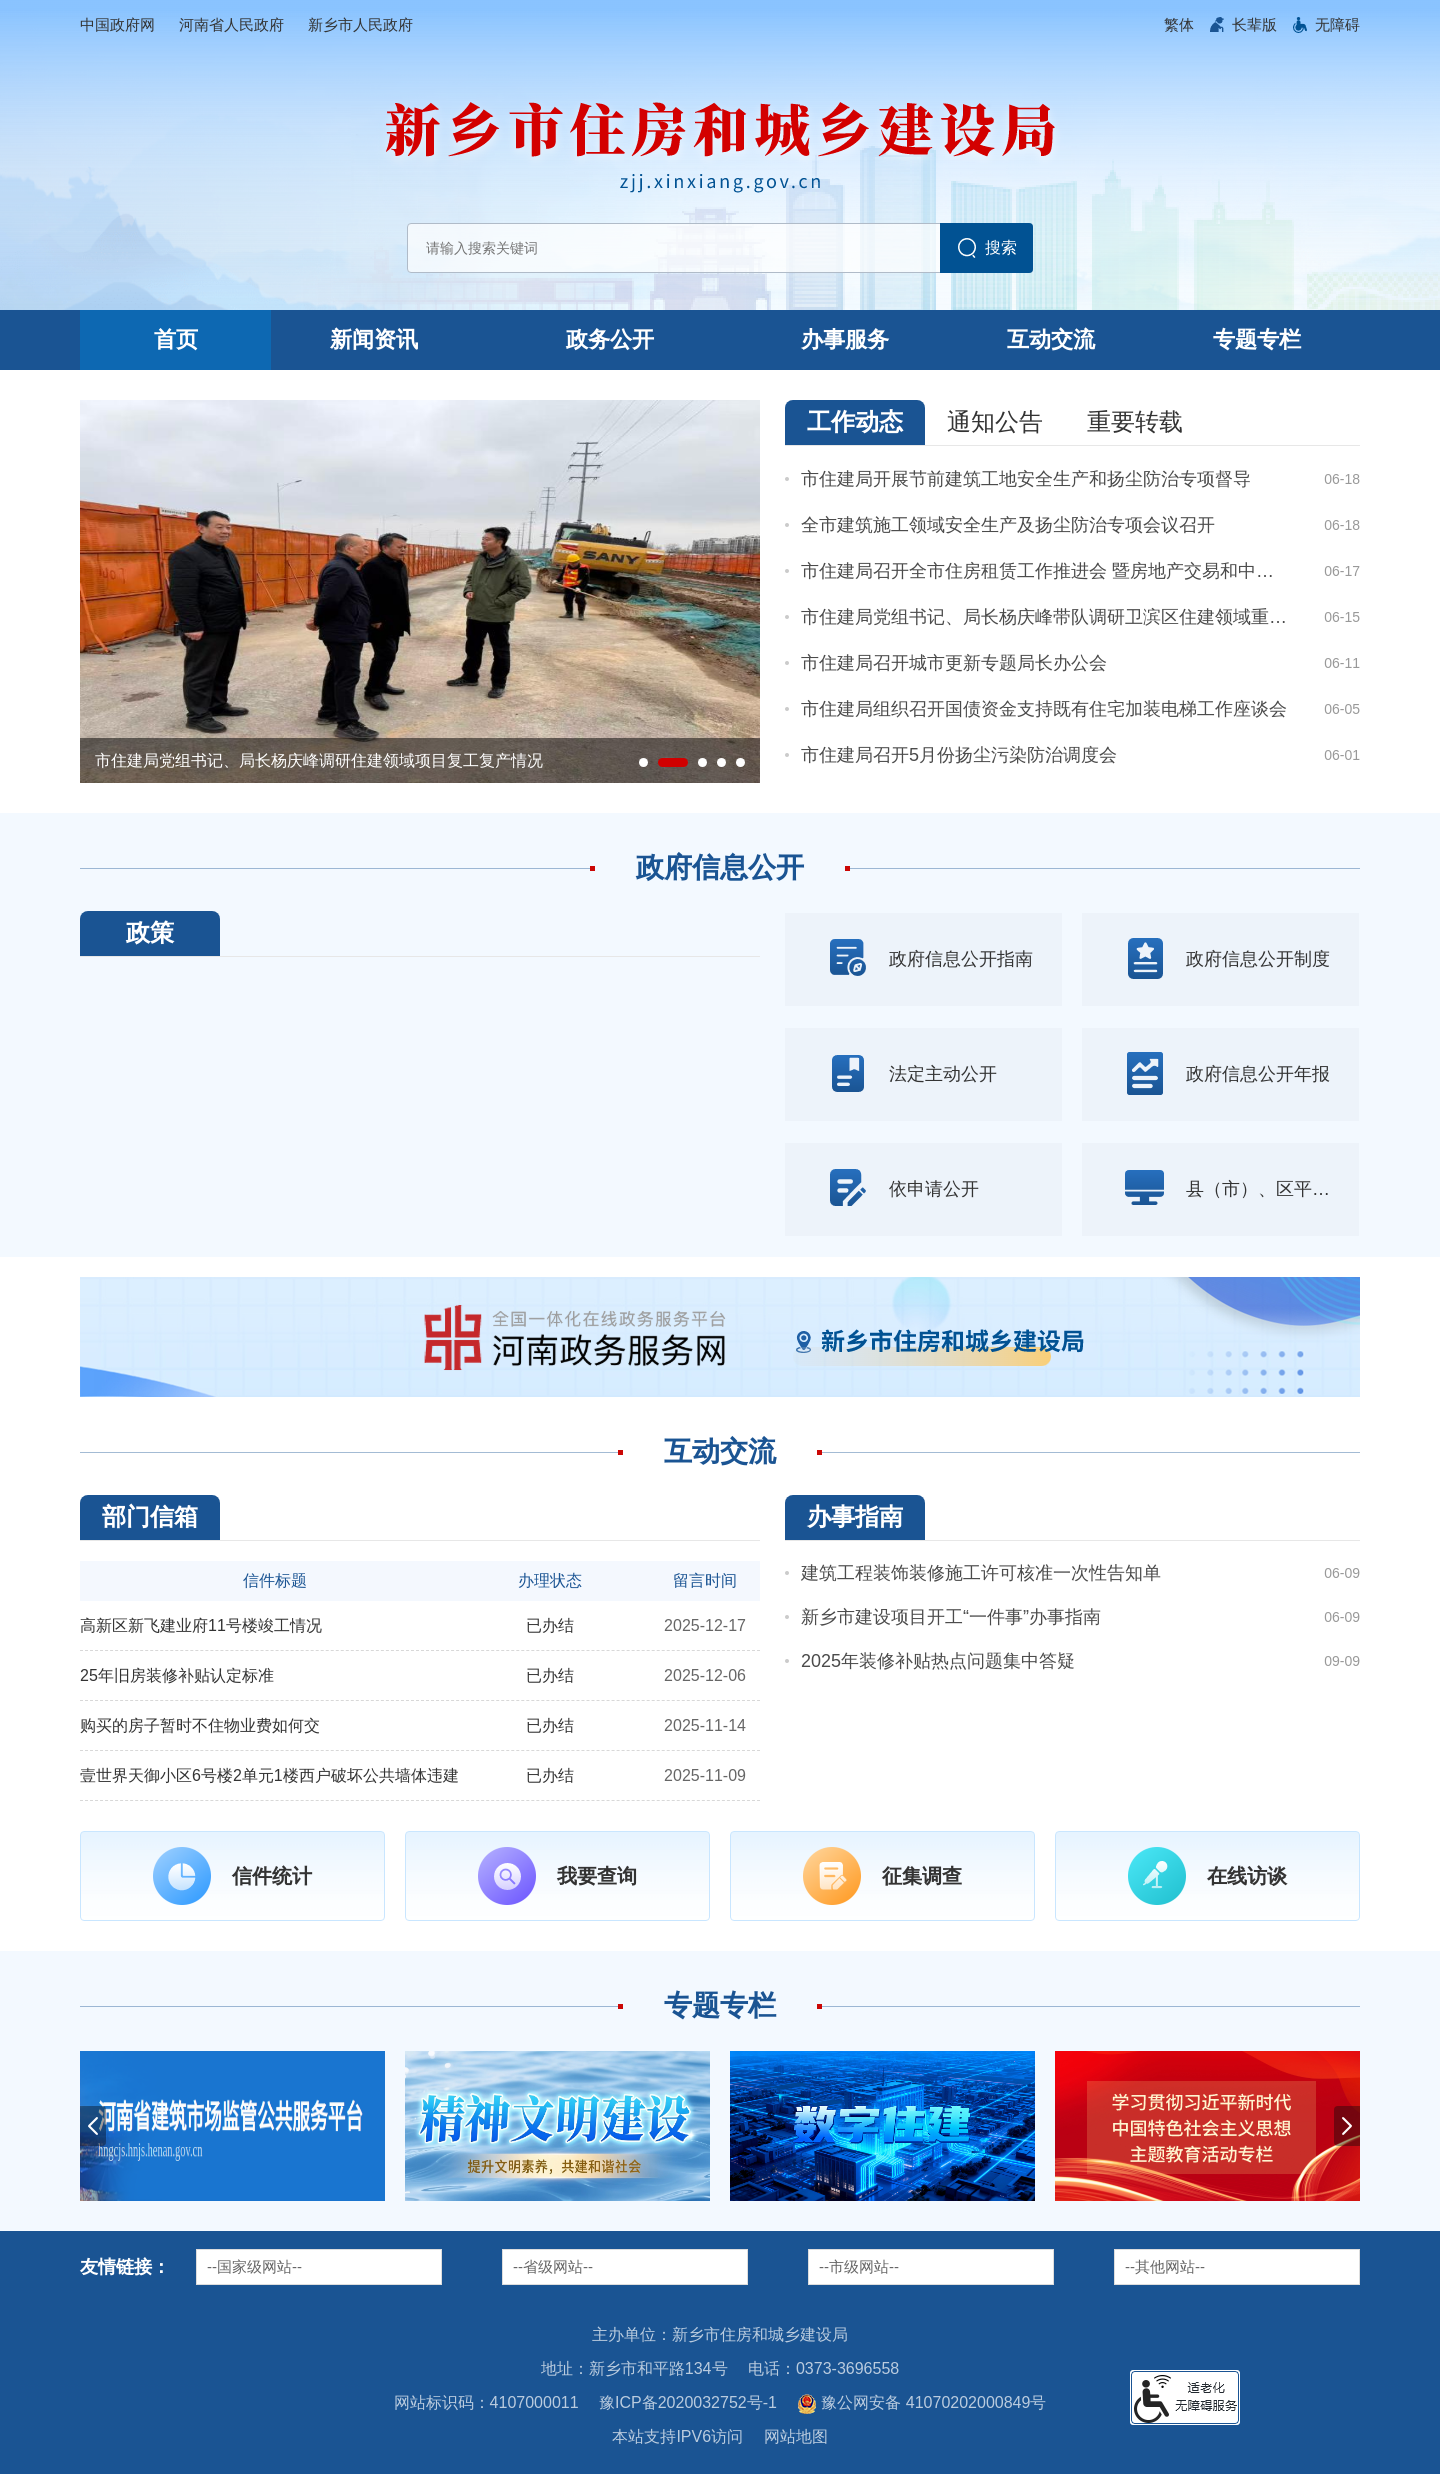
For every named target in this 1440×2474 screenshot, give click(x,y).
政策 (150, 932)
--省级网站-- (553, 2266)
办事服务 (845, 339)
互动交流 (1051, 339)
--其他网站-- (1165, 2266)
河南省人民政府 (231, 24)
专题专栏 (1257, 339)
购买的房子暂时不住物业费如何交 (200, 1725)
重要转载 (1135, 421)
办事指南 (855, 1516)
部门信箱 (150, 1516)
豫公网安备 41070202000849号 (921, 2404)
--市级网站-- (859, 2266)
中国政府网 (117, 24)
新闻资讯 (374, 339)
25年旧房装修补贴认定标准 (177, 1675)
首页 (176, 339)
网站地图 (796, 2436)
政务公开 (610, 339)
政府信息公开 (720, 867)
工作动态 (855, 421)
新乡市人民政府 (360, 24)
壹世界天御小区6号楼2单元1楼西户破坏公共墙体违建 (269, 1775)
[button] (1254, 25)
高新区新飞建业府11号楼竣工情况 (201, 1625)
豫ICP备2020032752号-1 (688, 2402)
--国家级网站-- (254, 2266)
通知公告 (995, 421)
